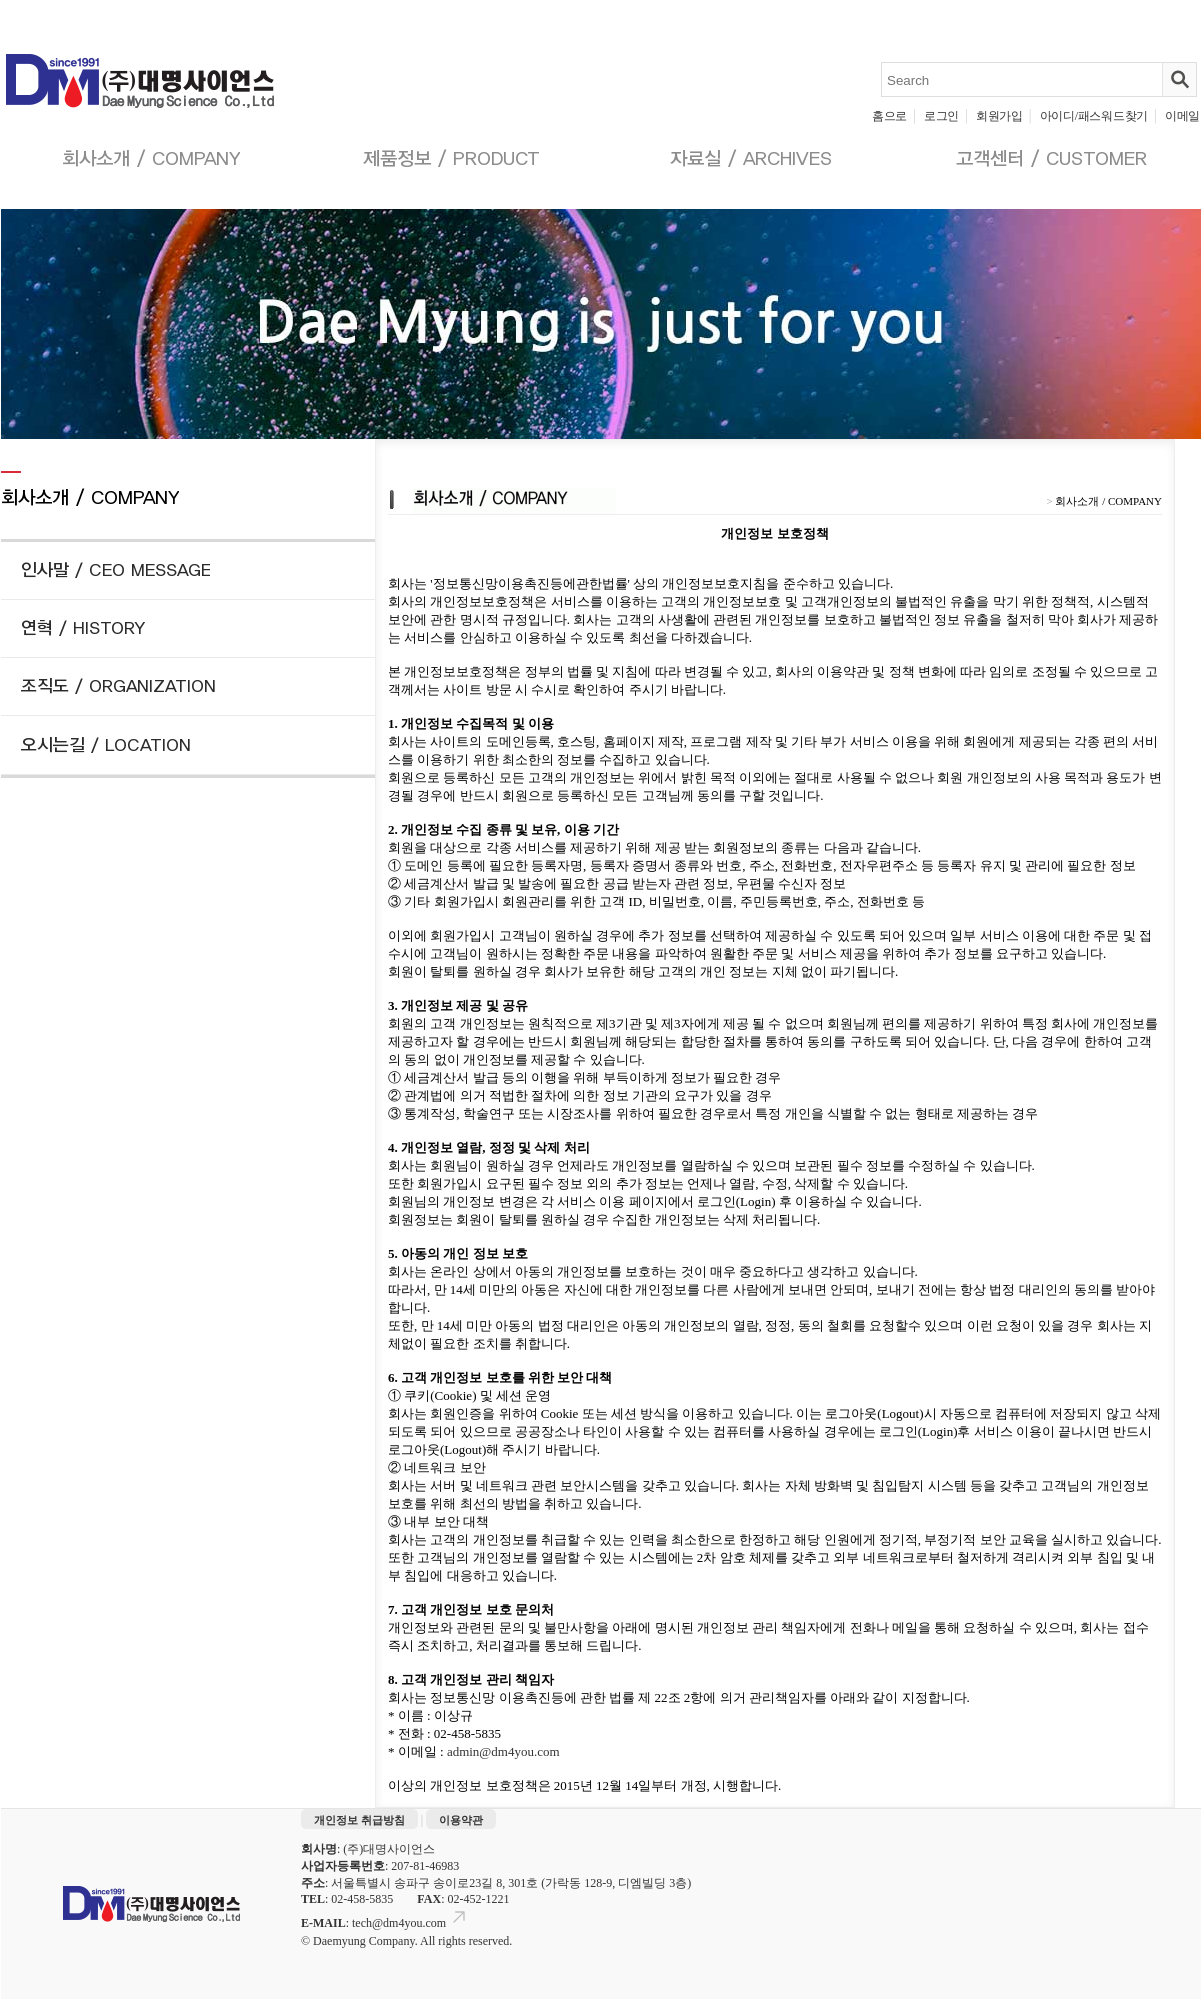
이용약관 (461, 1820)
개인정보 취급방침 (359, 1820)
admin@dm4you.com (503, 1751)
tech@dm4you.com (410, 1923)
